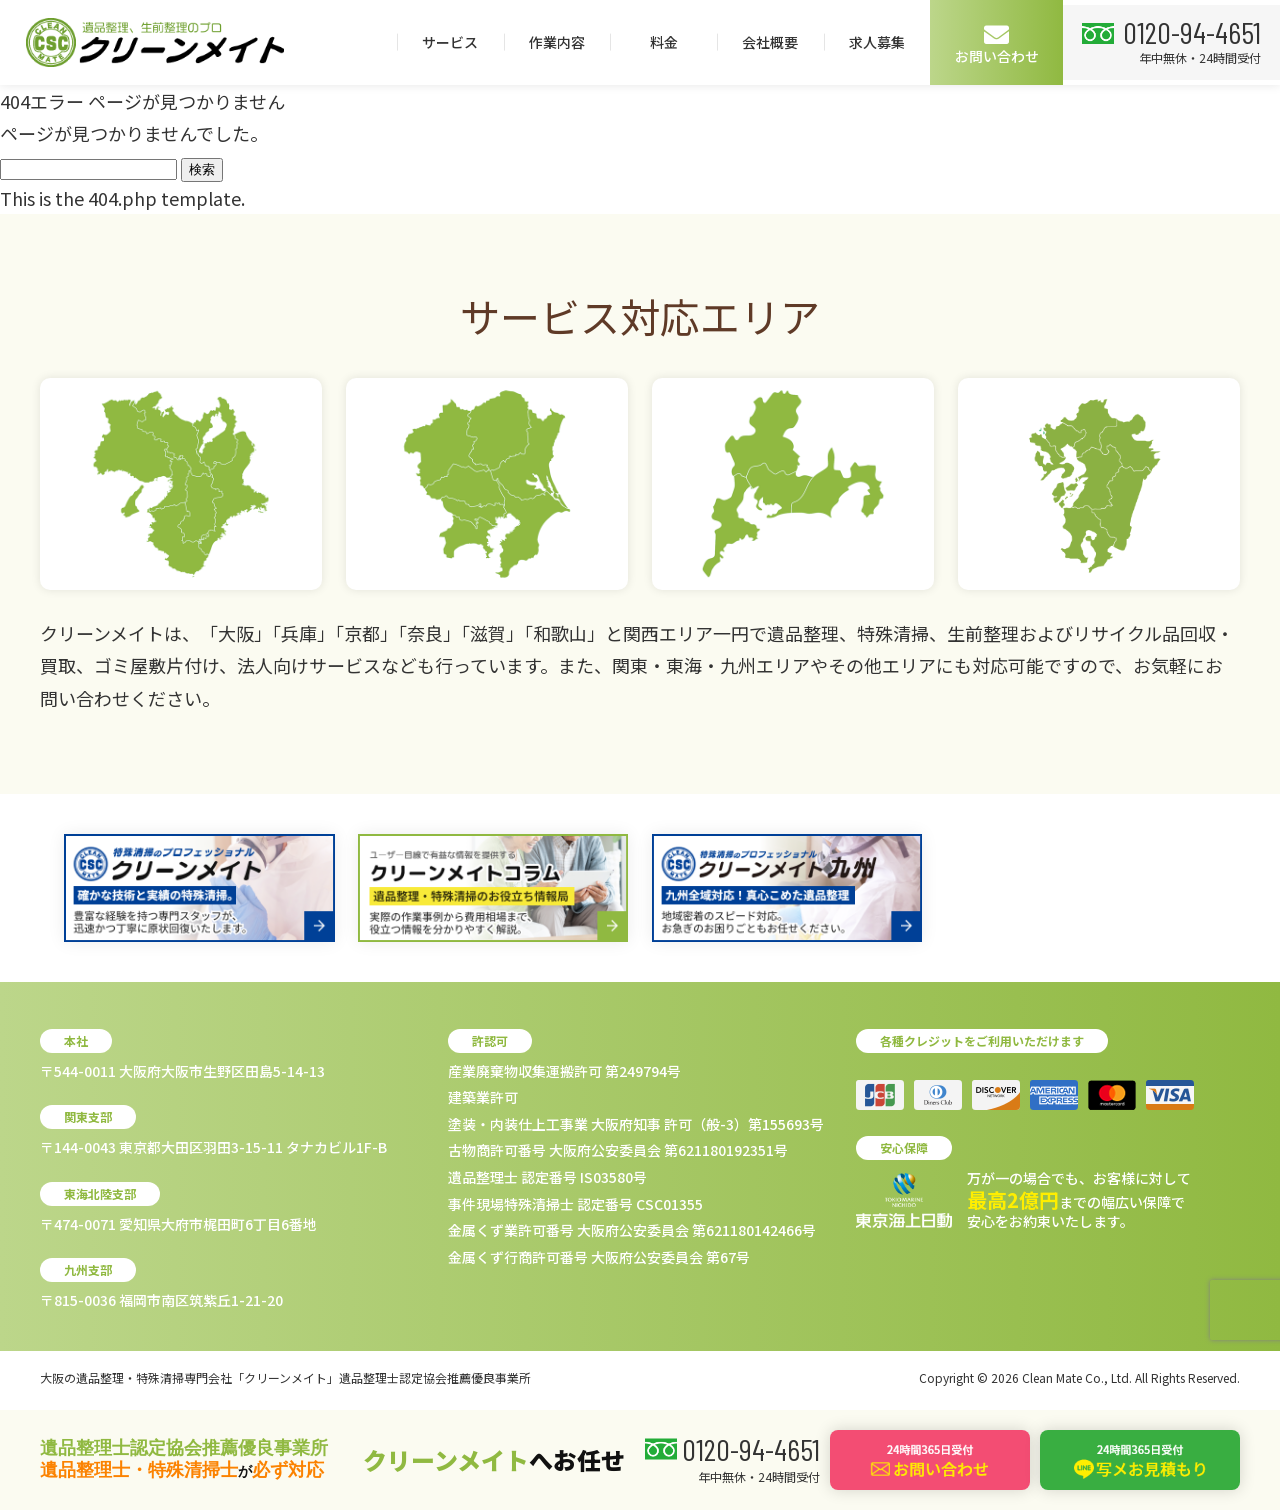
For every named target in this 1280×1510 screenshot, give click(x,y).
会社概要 (987, 42)
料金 (880, 42)
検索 (202, 169)
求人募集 (1094, 42)
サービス (667, 42)
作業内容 (774, 42)
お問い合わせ (1214, 43)
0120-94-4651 (133, 115)
